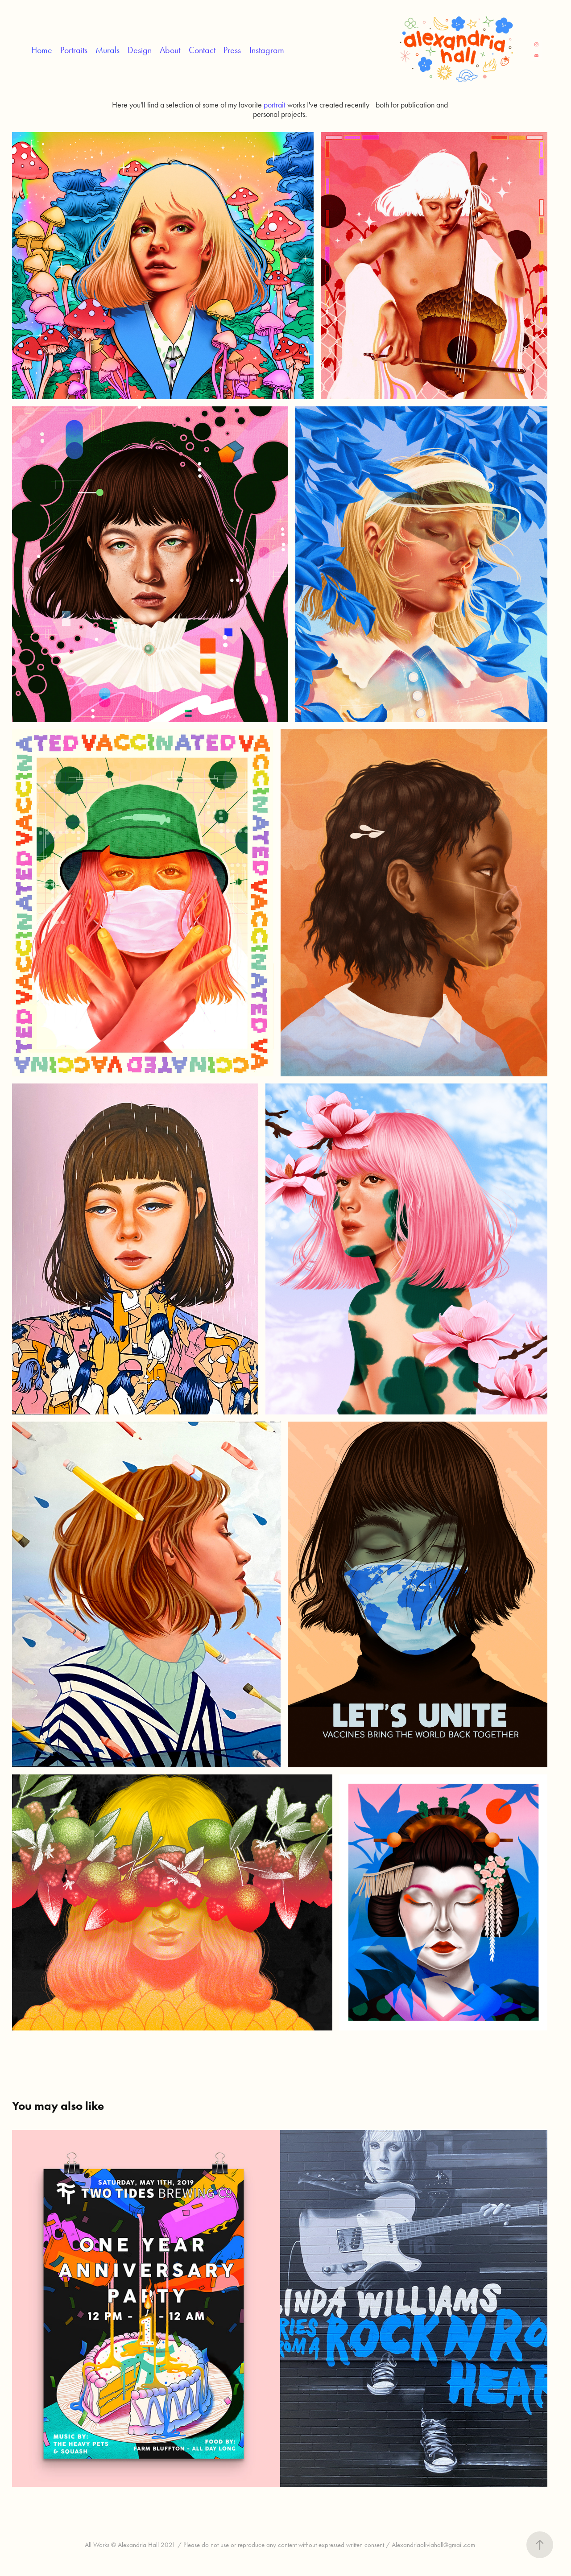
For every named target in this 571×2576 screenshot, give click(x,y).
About (170, 50)
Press (232, 50)
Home (41, 50)
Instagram (266, 50)
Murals (107, 50)
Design (140, 50)
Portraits (73, 50)
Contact (202, 50)
